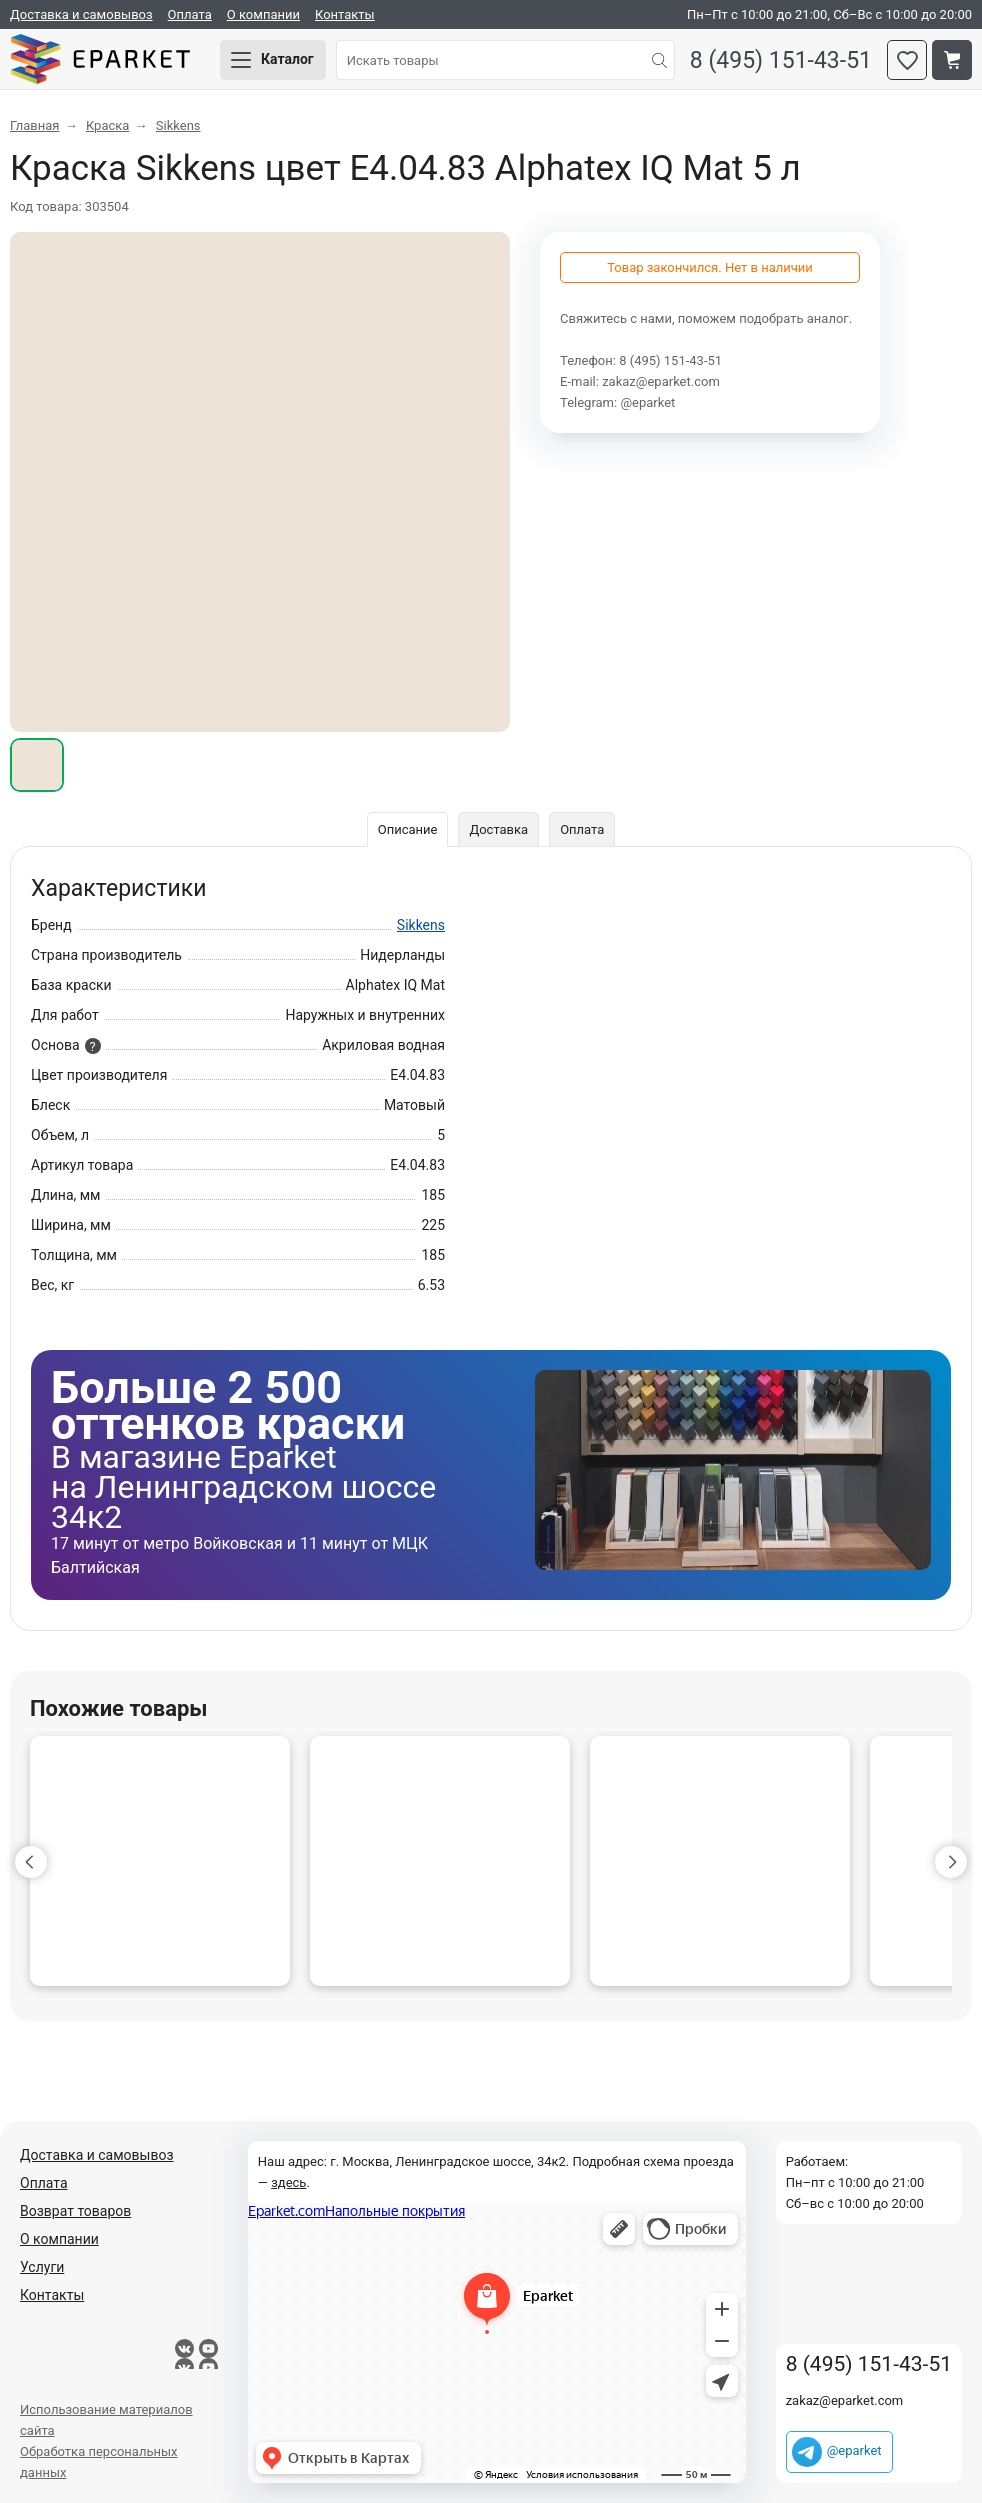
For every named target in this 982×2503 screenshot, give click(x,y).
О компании (263, 14)
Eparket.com (100, 60)
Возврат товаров (75, 2211)
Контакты (345, 14)
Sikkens (421, 925)
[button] (31, 1862)
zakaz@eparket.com (661, 381)
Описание (408, 829)
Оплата (190, 14)
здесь (288, 2182)
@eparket (647, 402)
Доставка (498, 829)
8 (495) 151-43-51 (781, 60)
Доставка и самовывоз (81, 14)
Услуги (42, 2267)
